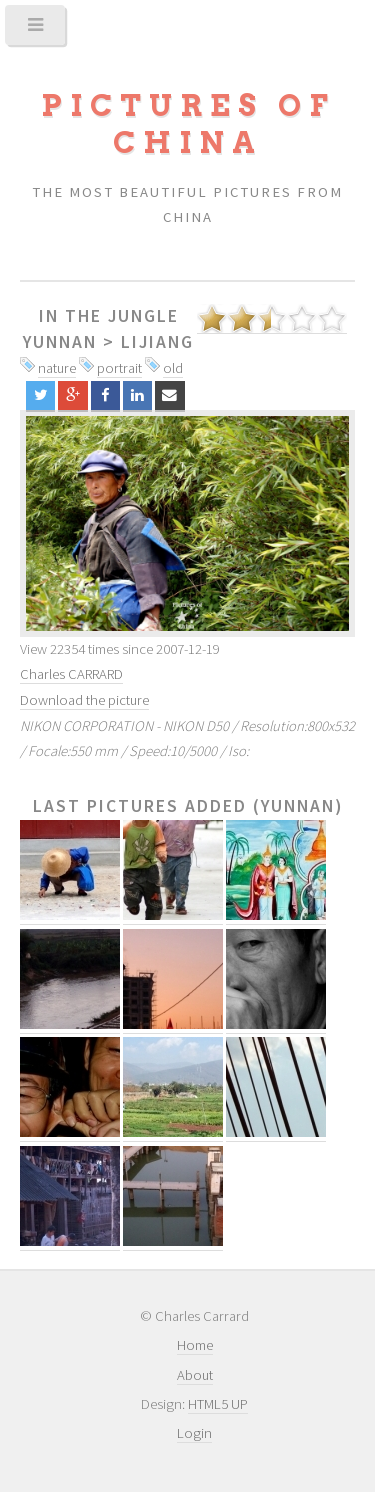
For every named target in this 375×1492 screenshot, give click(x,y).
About (195, 1375)
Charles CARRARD (71, 674)
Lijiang (157, 342)
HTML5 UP (218, 1404)
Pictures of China (188, 124)
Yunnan (60, 342)
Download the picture (84, 700)
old (173, 368)
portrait (119, 368)
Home (195, 1345)
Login (194, 1433)
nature (57, 368)
